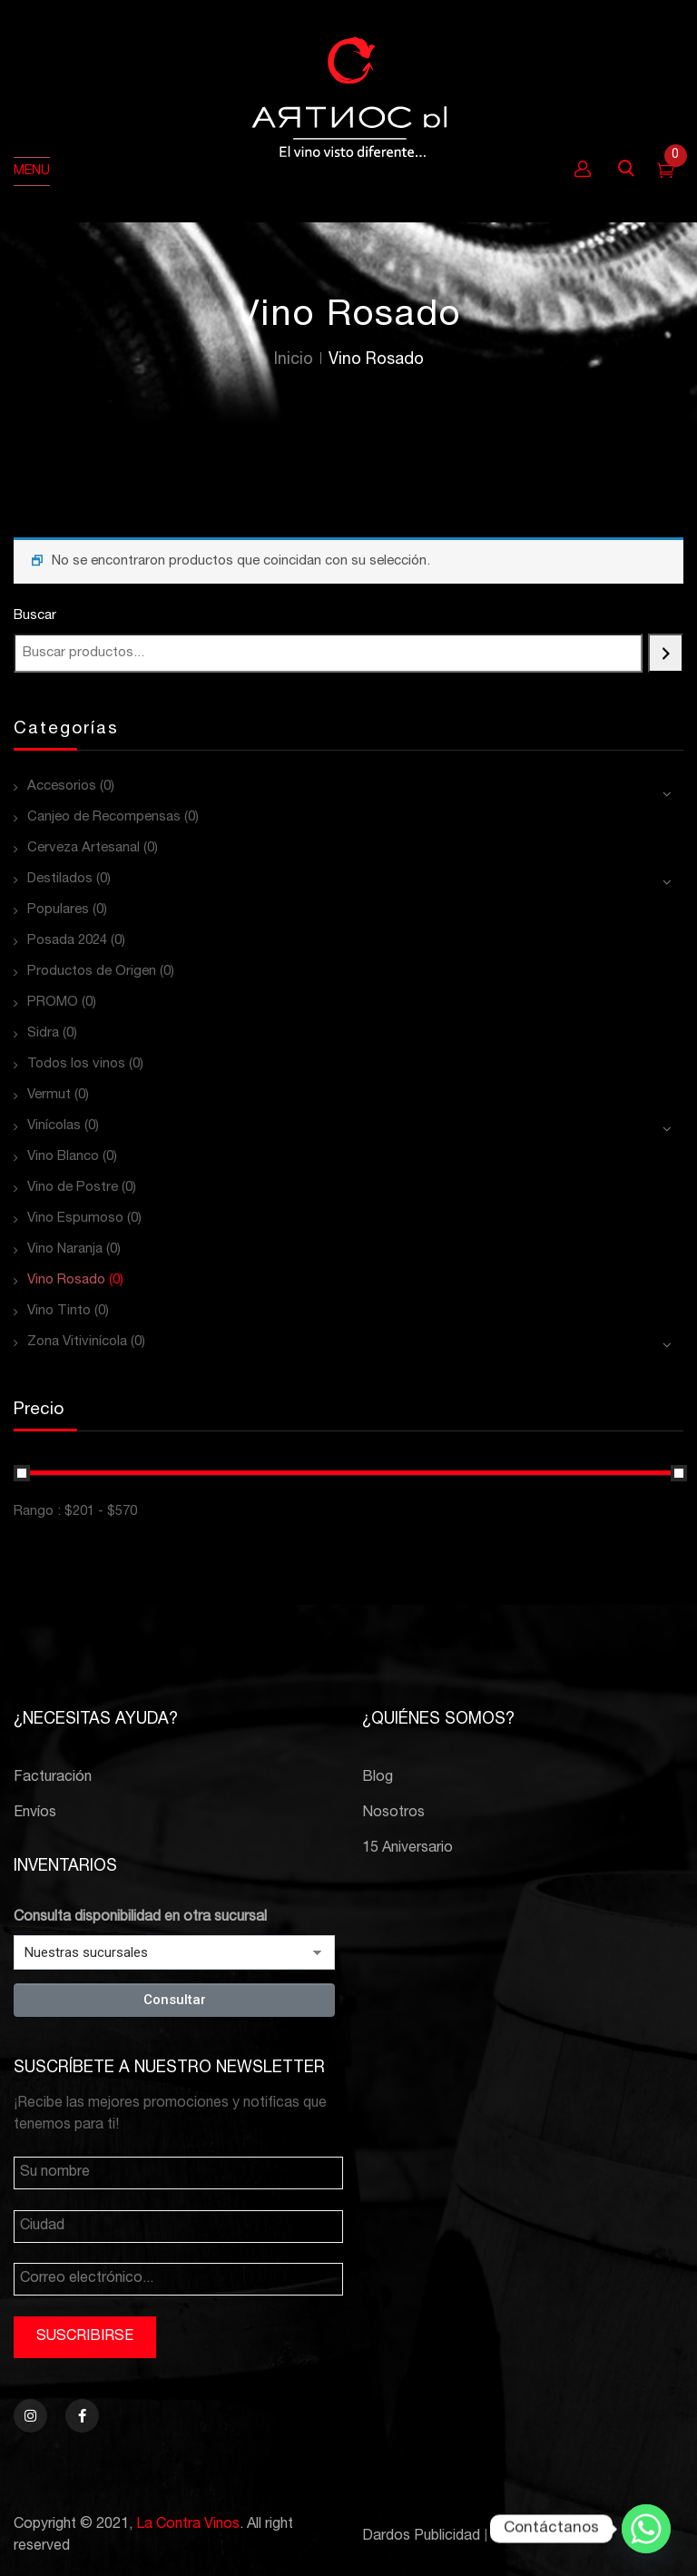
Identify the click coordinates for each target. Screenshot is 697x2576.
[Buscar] (665, 653)
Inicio (293, 360)
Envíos (35, 1813)
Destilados (60, 879)
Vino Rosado (66, 1280)
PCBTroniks (531, 2537)
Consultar (174, 1999)
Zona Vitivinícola (77, 1342)
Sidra (43, 1033)
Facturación (53, 1778)
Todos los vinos (76, 1064)
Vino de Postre (72, 1188)
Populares (58, 910)
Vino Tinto (59, 1311)
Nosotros (393, 1813)
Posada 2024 (67, 941)
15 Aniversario (407, 1849)
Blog (377, 1778)
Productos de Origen (91, 971)
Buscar (35, 616)
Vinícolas (54, 1126)
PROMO (52, 1002)
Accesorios (61, 786)
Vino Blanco (63, 1157)
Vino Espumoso (75, 1218)
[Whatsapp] (646, 2528)
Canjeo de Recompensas (104, 817)
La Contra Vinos (188, 2525)
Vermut (49, 1095)
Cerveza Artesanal (83, 848)
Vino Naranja (65, 1249)
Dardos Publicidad (421, 2537)
